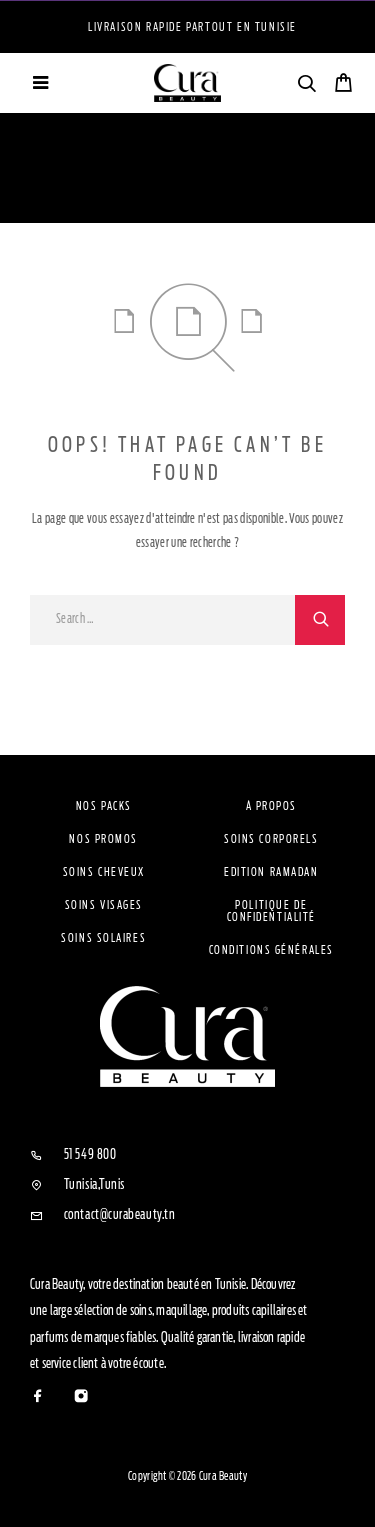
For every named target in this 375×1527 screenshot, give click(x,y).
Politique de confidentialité (271, 911)
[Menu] (40, 83)
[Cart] (343, 85)
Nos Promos (103, 839)
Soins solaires (103, 938)
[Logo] (188, 83)
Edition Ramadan (271, 872)
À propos (271, 806)
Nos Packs (104, 806)
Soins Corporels (271, 839)
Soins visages (104, 905)
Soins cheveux (104, 872)
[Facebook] (38, 1397)
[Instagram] (81, 1397)
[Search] (306, 86)
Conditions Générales (271, 950)
